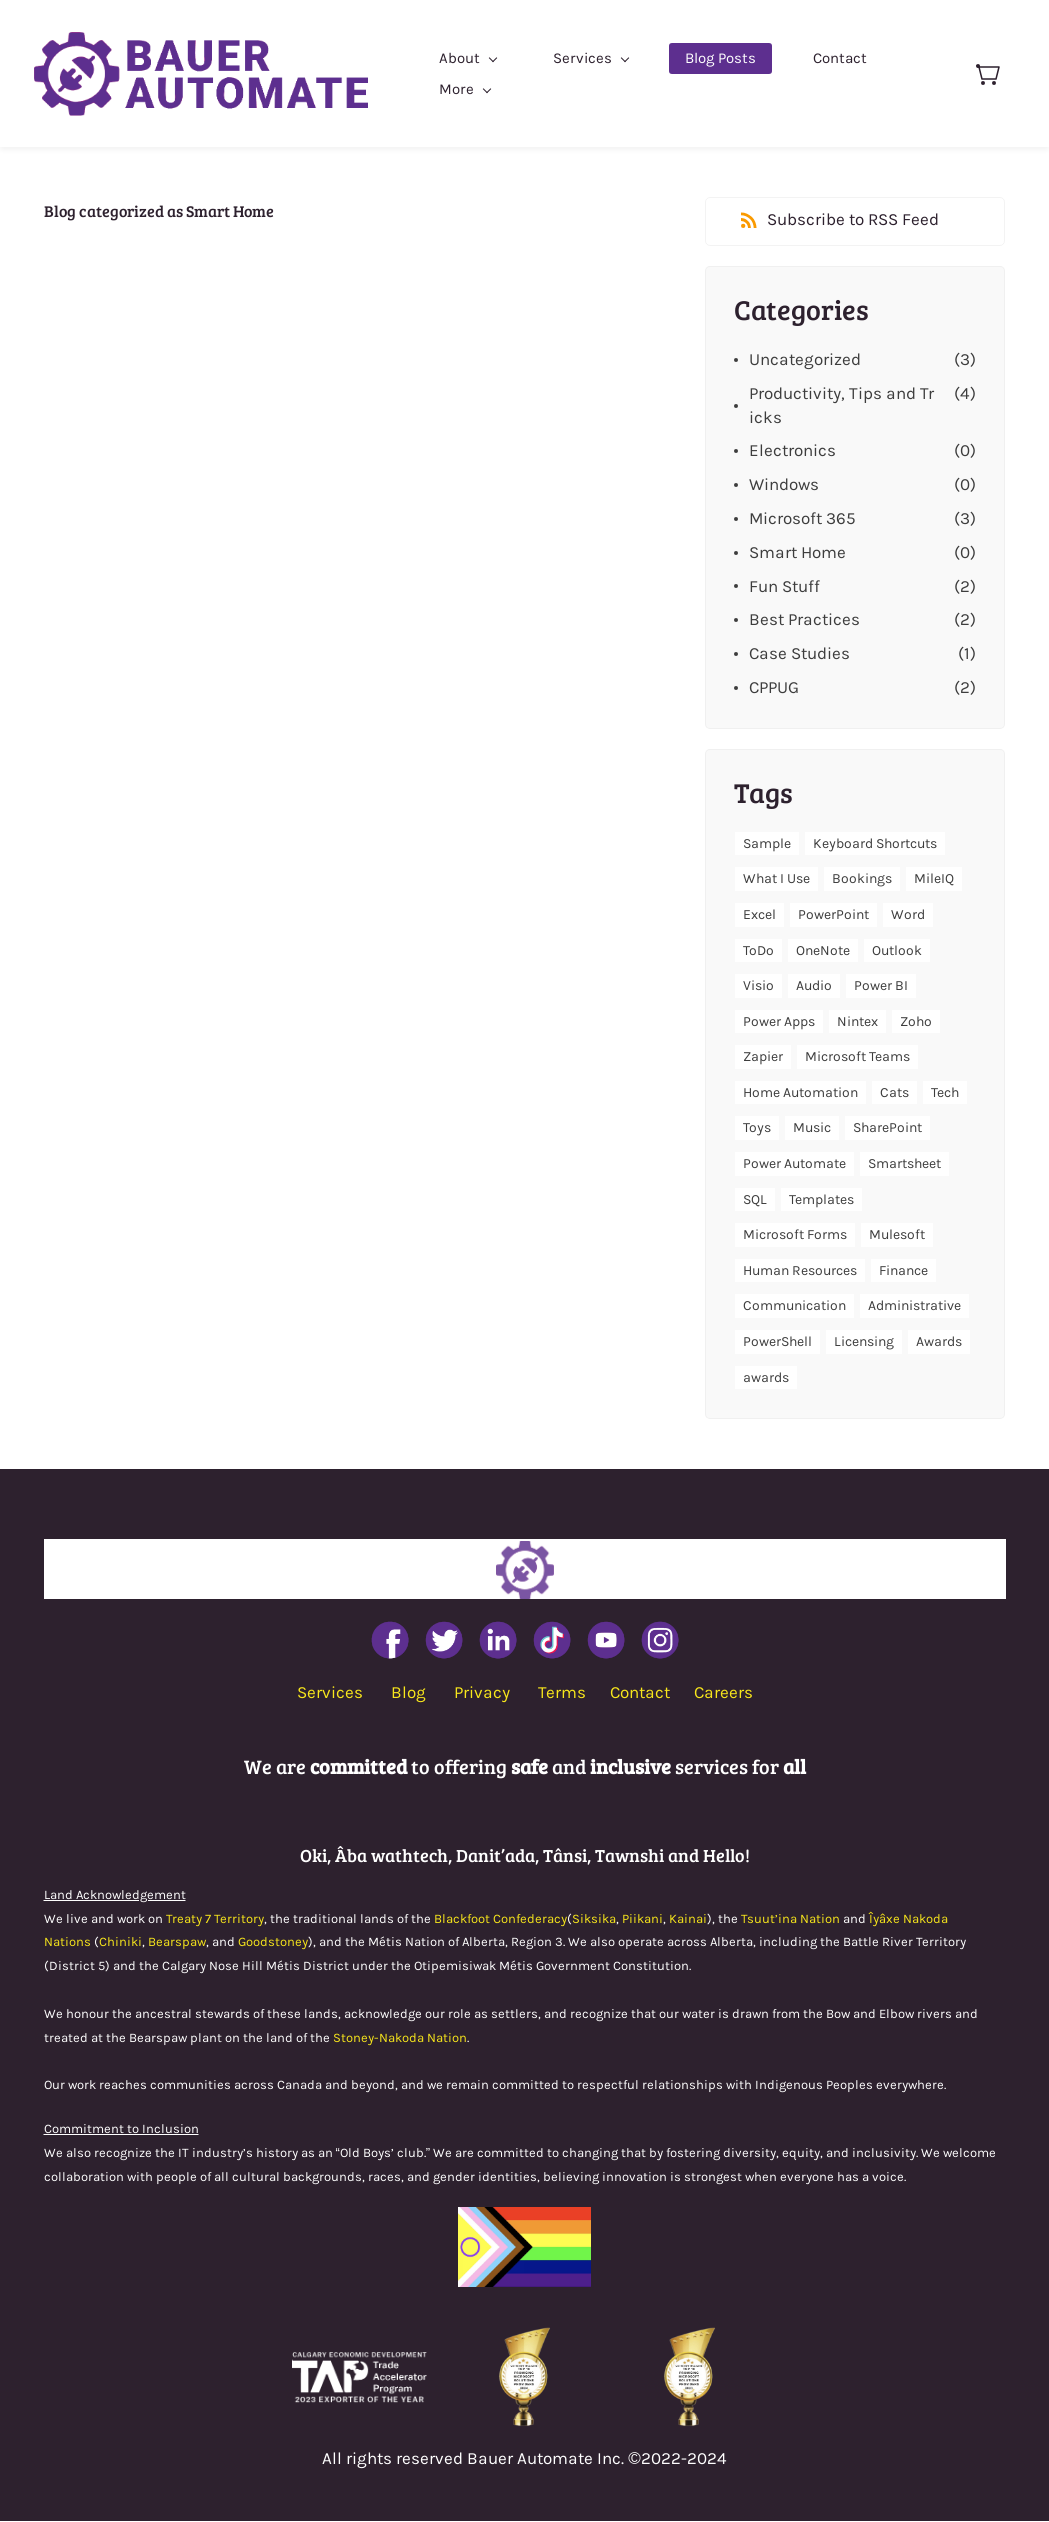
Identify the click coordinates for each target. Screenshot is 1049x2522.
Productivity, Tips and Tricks (841, 405)
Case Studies (799, 654)
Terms (562, 1693)
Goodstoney (273, 1942)
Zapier (763, 1057)
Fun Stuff (784, 586)
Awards (939, 1342)
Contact (640, 1693)
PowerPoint (833, 915)
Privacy (482, 1693)
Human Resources (800, 1271)
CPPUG (774, 688)
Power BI (881, 986)
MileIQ (934, 879)
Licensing (864, 1342)
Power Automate (794, 1164)
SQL (755, 1199)
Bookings (862, 879)
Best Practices (804, 620)
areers (728, 1693)
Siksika (594, 1918)
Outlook (897, 950)
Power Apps (779, 1021)
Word (908, 915)
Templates (821, 1199)
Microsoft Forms (795, 1235)
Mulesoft (897, 1235)
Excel (759, 915)
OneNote (823, 950)
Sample (767, 843)
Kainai (688, 1918)
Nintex (857, 1021)
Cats (894, 1093)
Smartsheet (904, 1164)
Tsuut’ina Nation (790, 1918)
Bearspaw (177, 1942)
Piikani (642, 1918)
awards (766, 1377)
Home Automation (800, 1093)
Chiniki (120, 1942)
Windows (784, 485)
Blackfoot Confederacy (500, 1918)
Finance (903, 1271)
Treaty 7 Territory (215, 1918)
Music (812, 1128)
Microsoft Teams (857, 1057)
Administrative (914, 1306)
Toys (757, 1128)
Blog (408, 1693)
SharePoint (887, 1128)
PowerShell (777, 1342)
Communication (794, 1306)
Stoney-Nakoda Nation (400, 2037)
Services (330, 1693)
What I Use (776, 879)
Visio (758, 986)
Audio (814, 986)
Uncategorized (805, 360)
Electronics (792, 451)
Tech (945, 1093)
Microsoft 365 (802, 519)
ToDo (758, 950)
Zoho (916, 1021)
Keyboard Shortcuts (875, 843)
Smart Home (797, 552)
